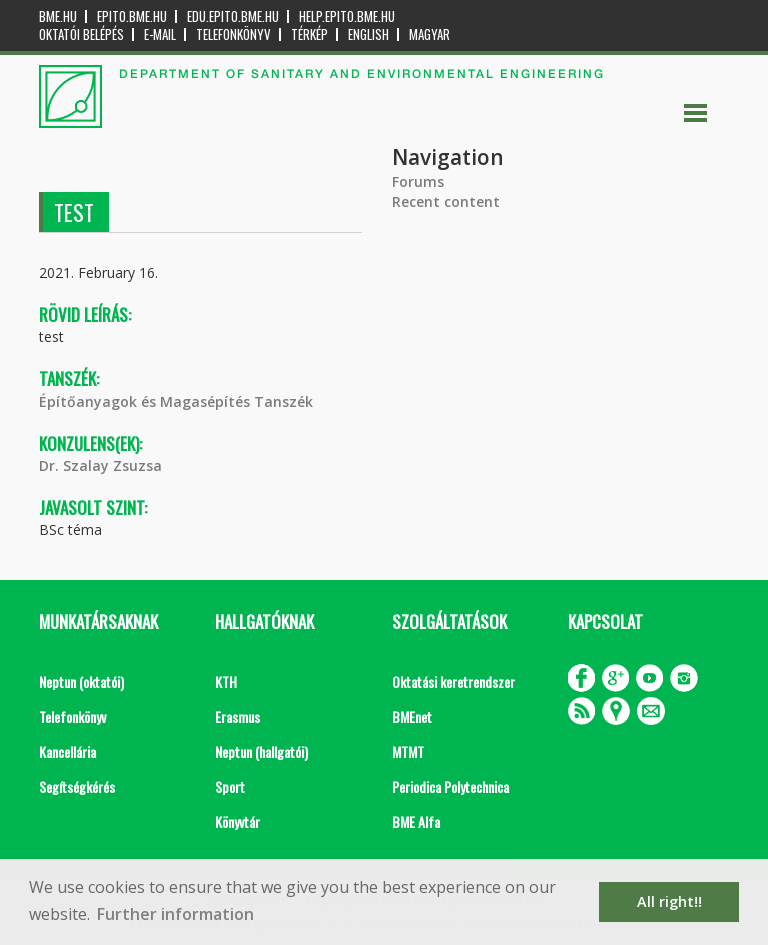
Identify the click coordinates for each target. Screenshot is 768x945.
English (368, 34)
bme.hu (58, 16)
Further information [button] (175, 914)
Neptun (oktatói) (81, 681)
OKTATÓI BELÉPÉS (81, 34)
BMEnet (412, 716)
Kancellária (67, 751)
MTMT (408, 751)
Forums (418, 181)
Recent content (446, 201)
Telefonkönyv (233, 34)
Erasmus (237, 716)
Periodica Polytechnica (450, 786)
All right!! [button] (669, 901)
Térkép (309, 34)
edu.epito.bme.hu (233, 16)
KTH (226, 681)
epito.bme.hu (132, 16)
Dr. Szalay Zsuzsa (100, 465)
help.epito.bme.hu (347, 16)
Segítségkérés (77, 786)
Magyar (429, 34)
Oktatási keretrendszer (453, 681)
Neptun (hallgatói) (261, 751)
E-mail (160, 34)
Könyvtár (237, 821)
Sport (230, 786)
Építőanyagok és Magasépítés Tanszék (176, 401)
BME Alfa (416, 821)
